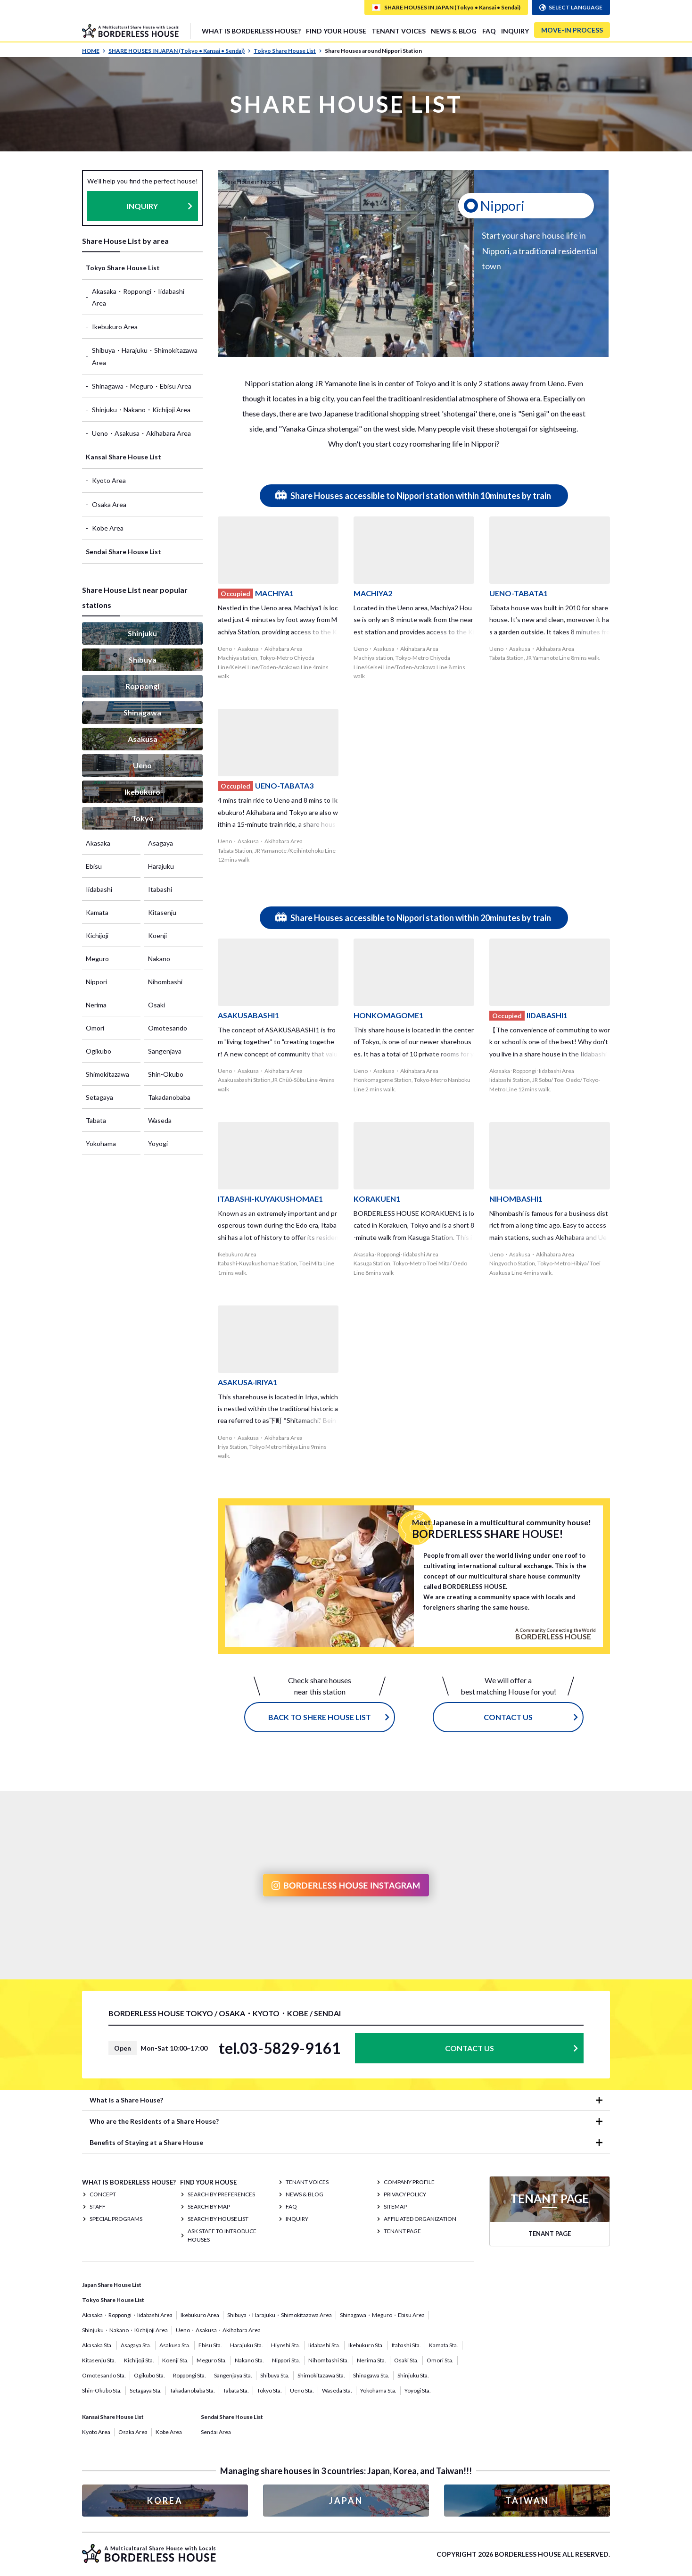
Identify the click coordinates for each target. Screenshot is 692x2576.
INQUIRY (515, 31)
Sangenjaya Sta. (233, 2375)
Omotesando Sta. (104, 2375)
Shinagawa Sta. (371, 2375)
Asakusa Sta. (174, 2345)
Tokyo (143, 818)
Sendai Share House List (123, 552)
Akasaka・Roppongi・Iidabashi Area (138, 297)
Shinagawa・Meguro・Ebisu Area (141, 386)
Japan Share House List (111, 2284)
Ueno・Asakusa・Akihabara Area (141, 433)
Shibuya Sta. (274, 2375)
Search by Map (209, 2206)
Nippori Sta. (286, 2360)
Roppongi (142, 685)
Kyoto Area (109, 480)
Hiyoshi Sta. (285, 2345)
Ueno (142, 765)
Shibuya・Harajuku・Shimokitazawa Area (145, 356)
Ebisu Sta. (210, 2345)
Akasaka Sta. (97, 2345)
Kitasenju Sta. (99, 2360)
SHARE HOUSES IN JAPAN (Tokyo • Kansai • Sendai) (179, 50)
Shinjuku (142, 633)
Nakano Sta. (249, 2360)
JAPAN (346, 2500)
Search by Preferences (221, 2194)
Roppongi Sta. (189, 2375)
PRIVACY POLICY (405, 2194)
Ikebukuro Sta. (366, 2345)
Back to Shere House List (319, 1716)
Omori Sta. (440, 2360)
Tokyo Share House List (288, 50)
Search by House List (218, 2218)
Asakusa (142, 738)
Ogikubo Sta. (149, 2375)
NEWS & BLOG (454, 31)
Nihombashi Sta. (328, 2360)
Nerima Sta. (371, 2360)
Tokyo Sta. (269, 2390)
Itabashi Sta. (406, 2345)
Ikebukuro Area (115, 327)
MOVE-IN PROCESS (572, 30)
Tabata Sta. (236, 2390)
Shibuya (143, 659)
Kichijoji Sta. (139, 2360)
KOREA (165, 2500)
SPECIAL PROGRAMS (116, 2218)
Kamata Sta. (443, 2345)
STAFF (98, 2206)
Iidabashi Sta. (324, 2345)
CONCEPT (103, 2194)
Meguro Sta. (212, 2360)
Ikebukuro (142, 791)
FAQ (489, 31)
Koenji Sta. (175, 2360)
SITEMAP (395, 2206)
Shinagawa (142, 712)
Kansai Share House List (123, 457)
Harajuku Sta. (246, 2345)
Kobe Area (108, 528)
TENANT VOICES (398, 31)
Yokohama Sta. (378, 2390)
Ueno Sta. (302, 2390)
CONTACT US (508, 1716)
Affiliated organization (420, 2218)
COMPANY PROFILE (409, 2181)
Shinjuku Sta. (413, 2375)
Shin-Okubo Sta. (102, 2390)
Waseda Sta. (337, 2390)
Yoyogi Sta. (417, 2390)
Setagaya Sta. (146, 2390)
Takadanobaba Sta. (192, 2390)
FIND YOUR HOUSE (336, 31)
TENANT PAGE (402, 2231)
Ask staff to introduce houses (222, 2235)
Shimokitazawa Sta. (321, 2375)
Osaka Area (109, 504)
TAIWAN (527, 2500)
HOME (94, 50)
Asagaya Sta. (136, 2345)
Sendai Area (216, 2431)
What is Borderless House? (251, 31)
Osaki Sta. (406, 2360)
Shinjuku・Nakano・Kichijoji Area (141, 410)
